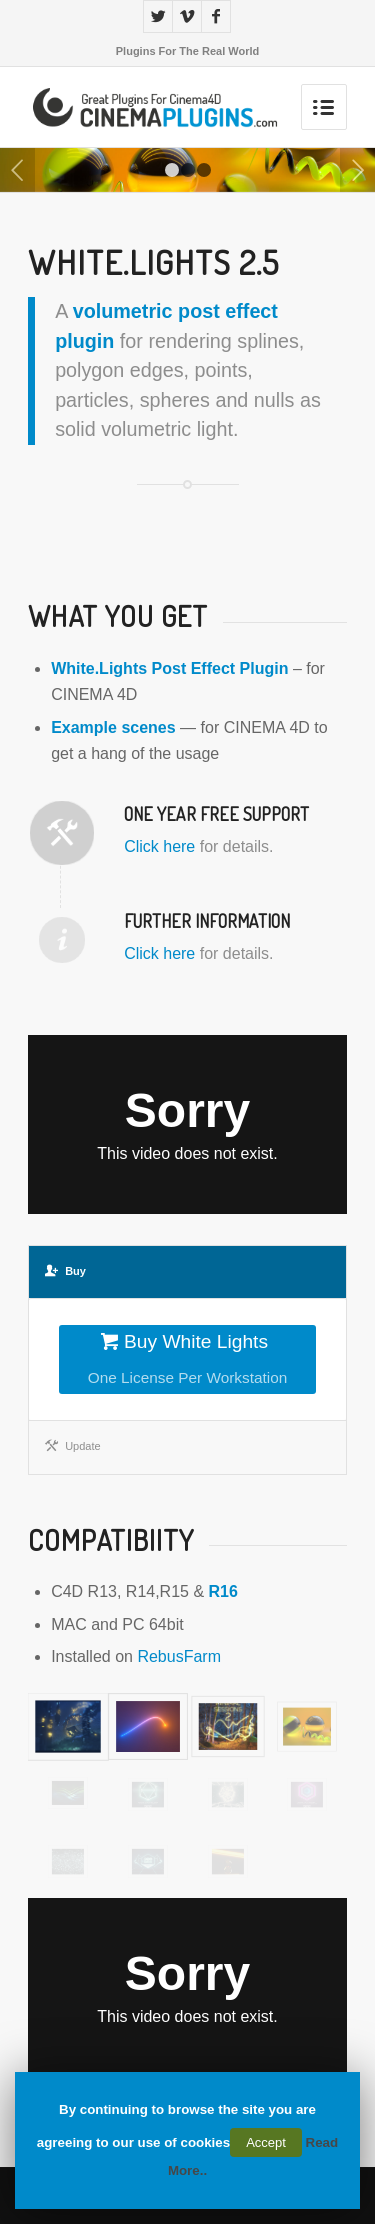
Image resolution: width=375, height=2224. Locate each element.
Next (357, 170)
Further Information (207, 921)
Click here (159, 846)
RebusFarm (179, 1656)
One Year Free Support (216, 814)
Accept (266, 2142)
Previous (17, 170)
